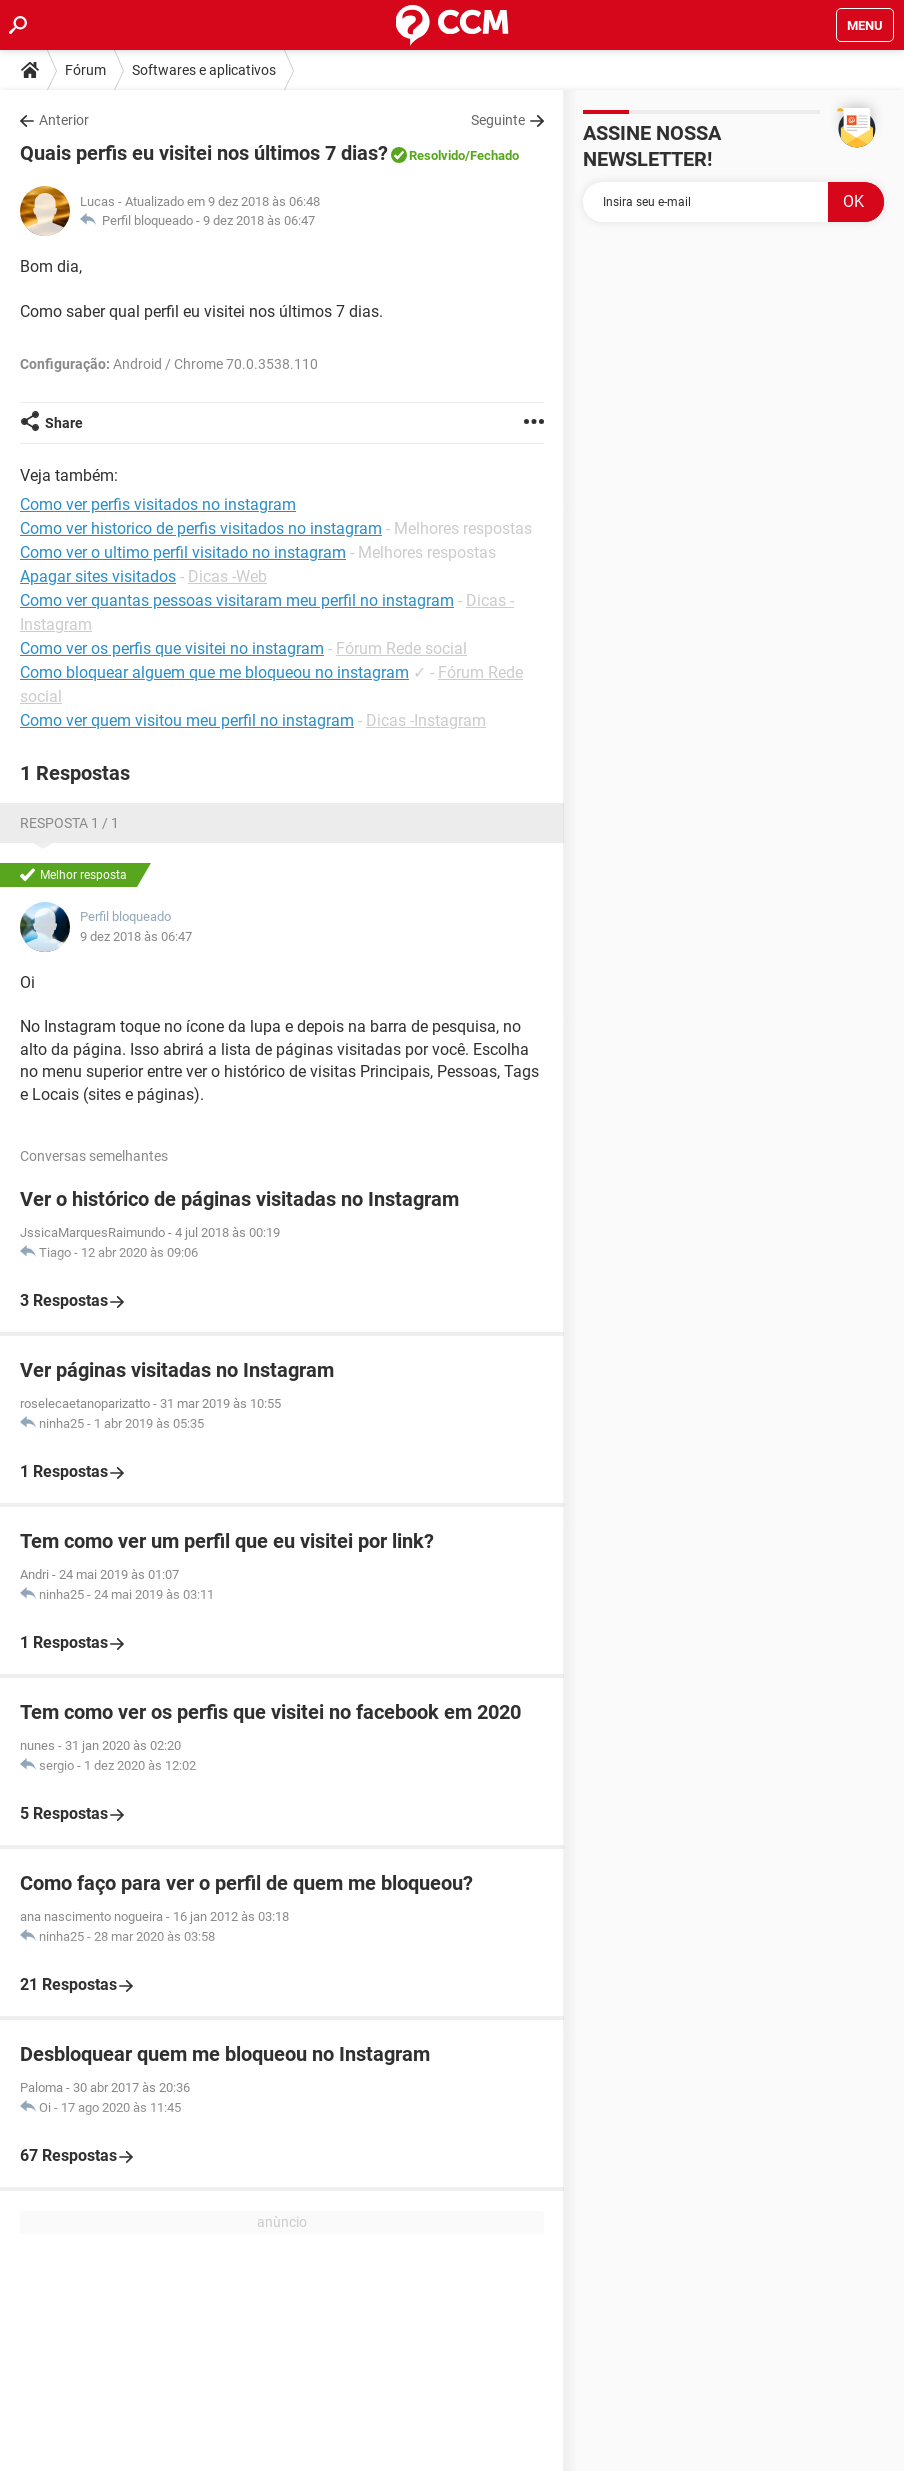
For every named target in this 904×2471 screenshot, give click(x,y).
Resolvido (437, 155)
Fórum (85, 70)
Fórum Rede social (401, 648)
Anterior (64, 120)
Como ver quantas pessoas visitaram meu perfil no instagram (237, 600)
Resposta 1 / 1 (69, 823)
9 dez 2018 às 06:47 (259, 220)
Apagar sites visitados (98, 576)
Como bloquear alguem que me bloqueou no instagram (214, 672)
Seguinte (498, 120)
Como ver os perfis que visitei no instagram (172, 648)
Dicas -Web (227, 576)
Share (64, 423)
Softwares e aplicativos (204, 70)
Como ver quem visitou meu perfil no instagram (187, 720)
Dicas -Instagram (426, 720)
